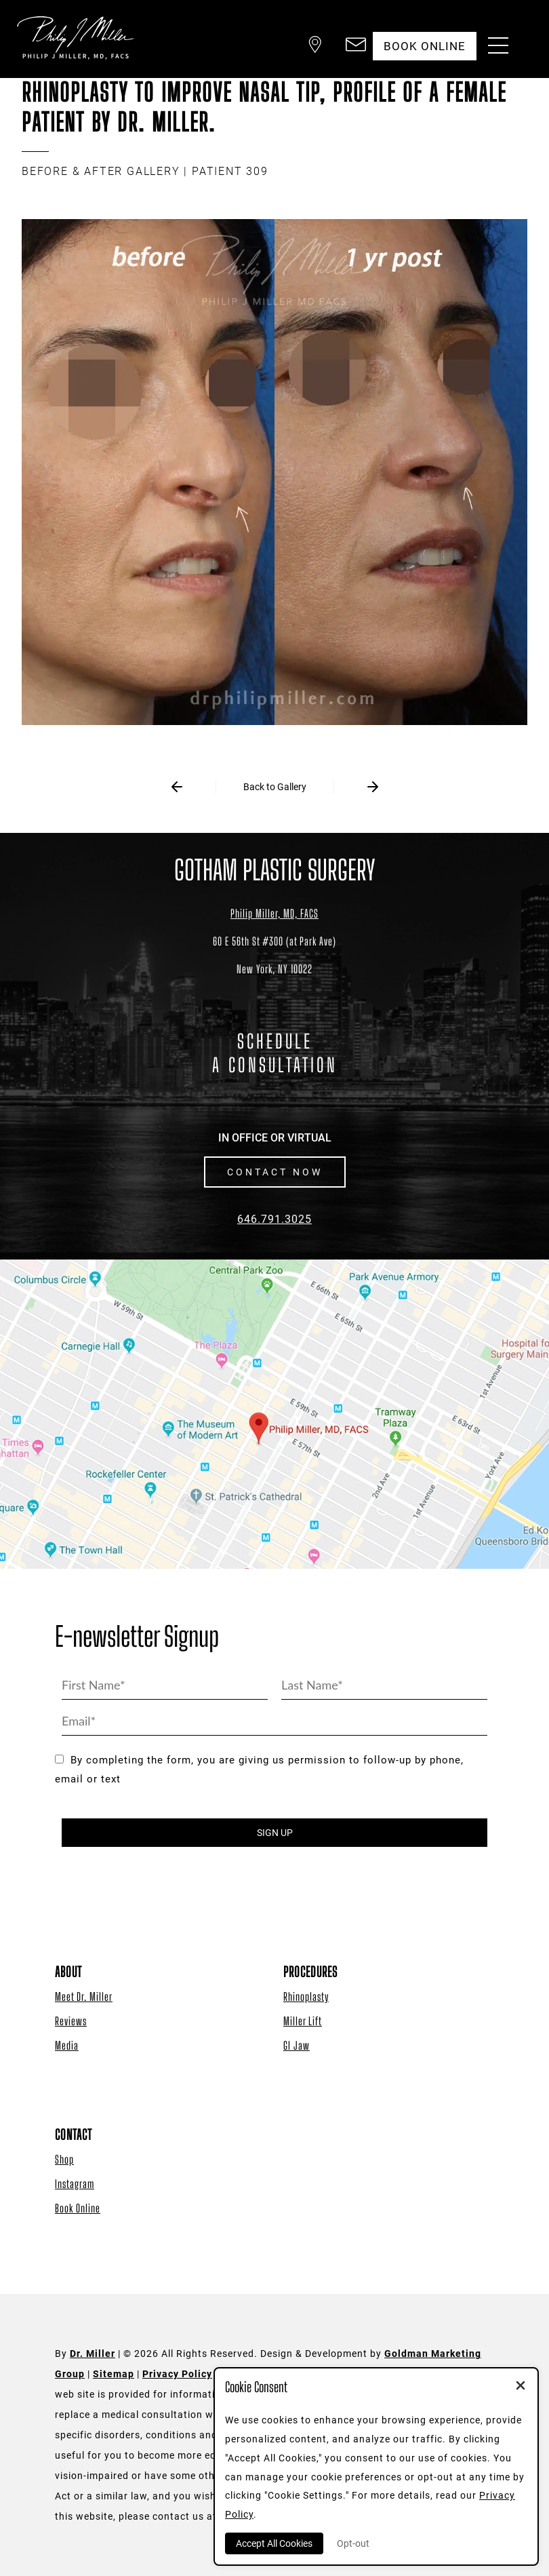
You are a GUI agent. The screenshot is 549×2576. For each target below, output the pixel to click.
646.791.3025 (274, 1219)
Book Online (77, 2208)
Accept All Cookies (274, 2543)
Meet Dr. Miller (84, 1996)
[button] (315, 46)
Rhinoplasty (306, 1996)
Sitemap (113, 2373)
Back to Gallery (274, 786)
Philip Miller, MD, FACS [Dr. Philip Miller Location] (274, 913)
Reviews (71, 2020)
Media (67, 2045)
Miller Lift (302, 2020)
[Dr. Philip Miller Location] (274, 955)
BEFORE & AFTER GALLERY (101, 171)
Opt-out (353, 2543)
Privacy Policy (177, 2373)
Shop (64, 2159)
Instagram (74, 2183)
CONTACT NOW (275, 1172)
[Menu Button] (494, 47)
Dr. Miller (92, 2353)
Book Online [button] (425, 46)
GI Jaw (296, 2045)
